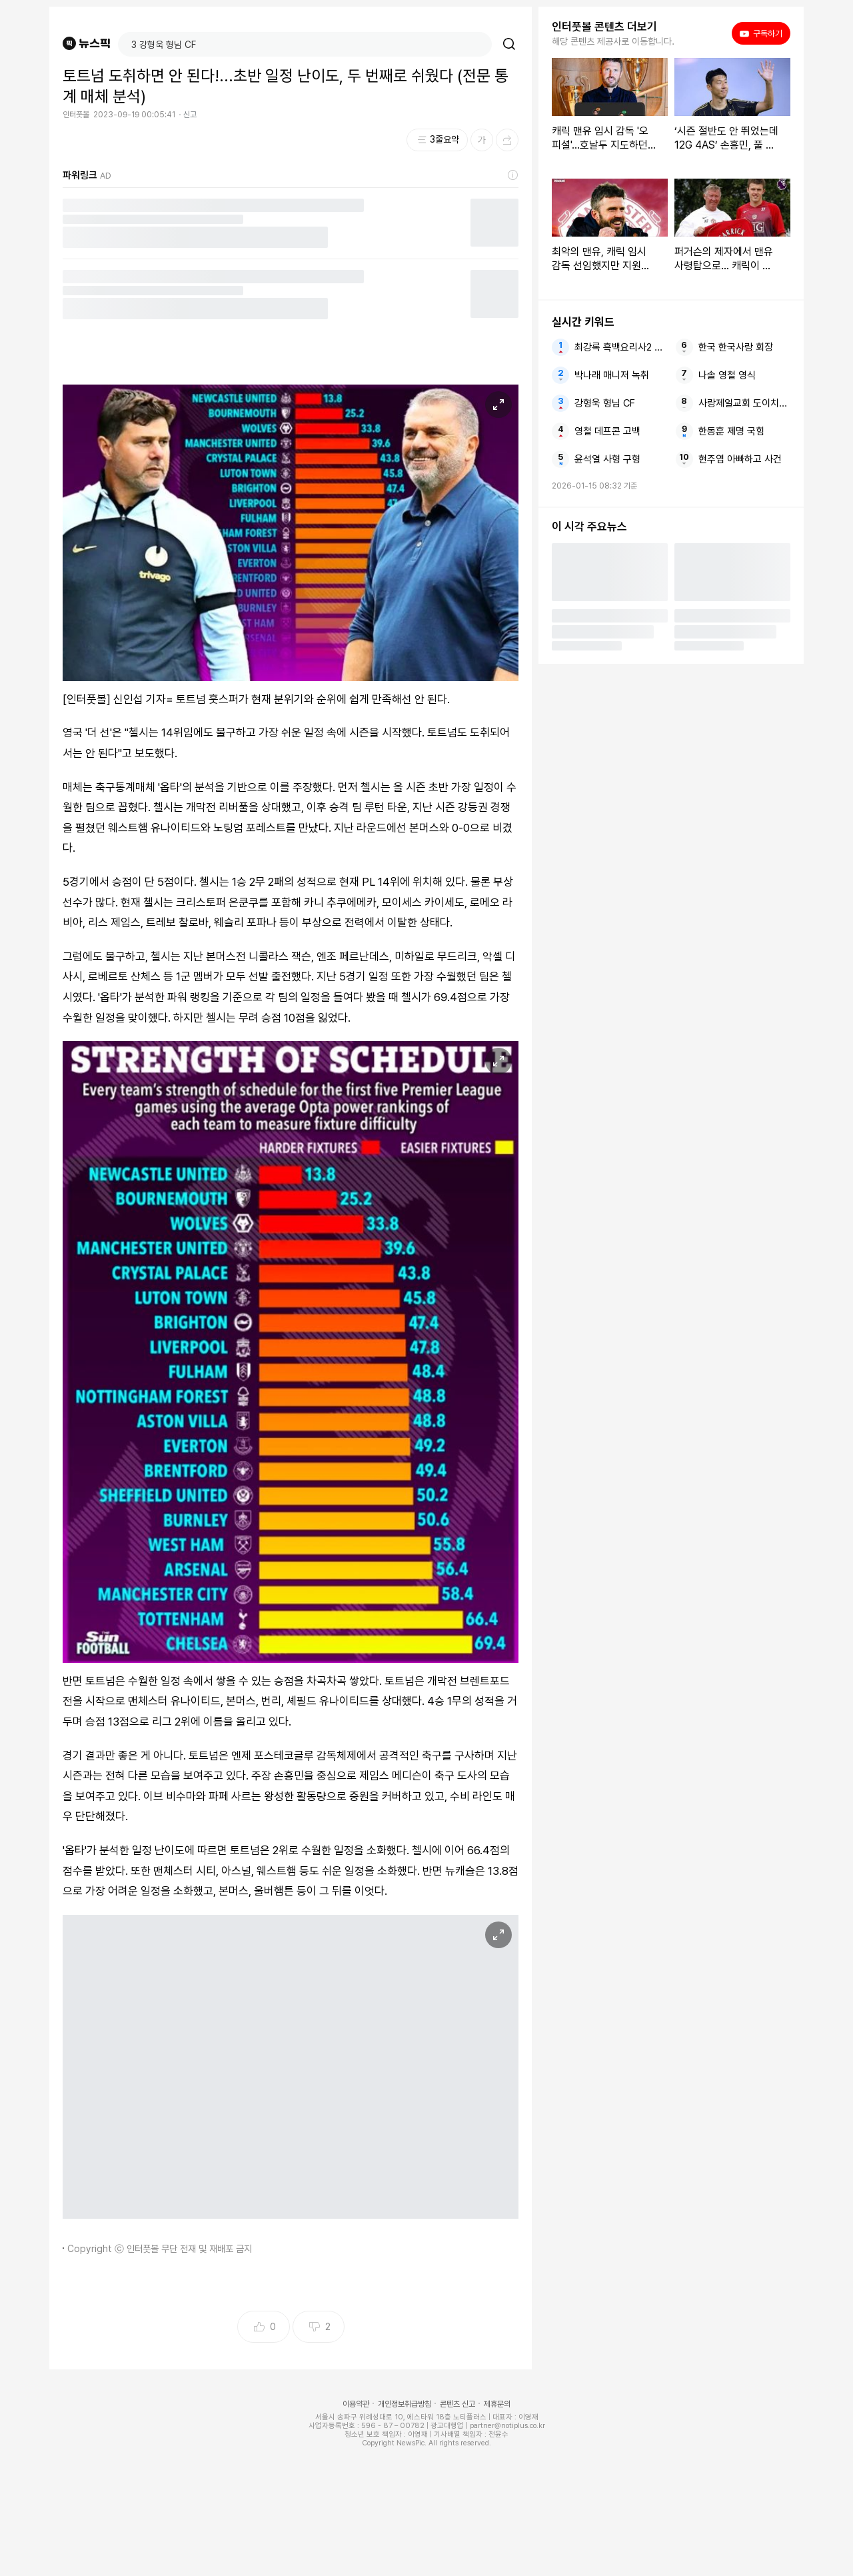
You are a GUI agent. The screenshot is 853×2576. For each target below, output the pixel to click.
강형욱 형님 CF (604, 403)
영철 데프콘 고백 (607, 431)
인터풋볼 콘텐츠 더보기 (604, 26)
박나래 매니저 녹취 (611, 375)
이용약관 (356, 2404)
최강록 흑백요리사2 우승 (620, 347)
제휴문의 (497, 2404)
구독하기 (761, 33)
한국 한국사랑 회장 (735, 347)
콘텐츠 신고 (457, 2404)
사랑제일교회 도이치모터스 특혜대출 (744, 403)
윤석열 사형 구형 (607, 459)
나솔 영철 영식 (727, 375)
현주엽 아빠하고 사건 (740, 459)
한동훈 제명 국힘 (731, 431)
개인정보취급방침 (404, 2404)
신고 (190, 114)
